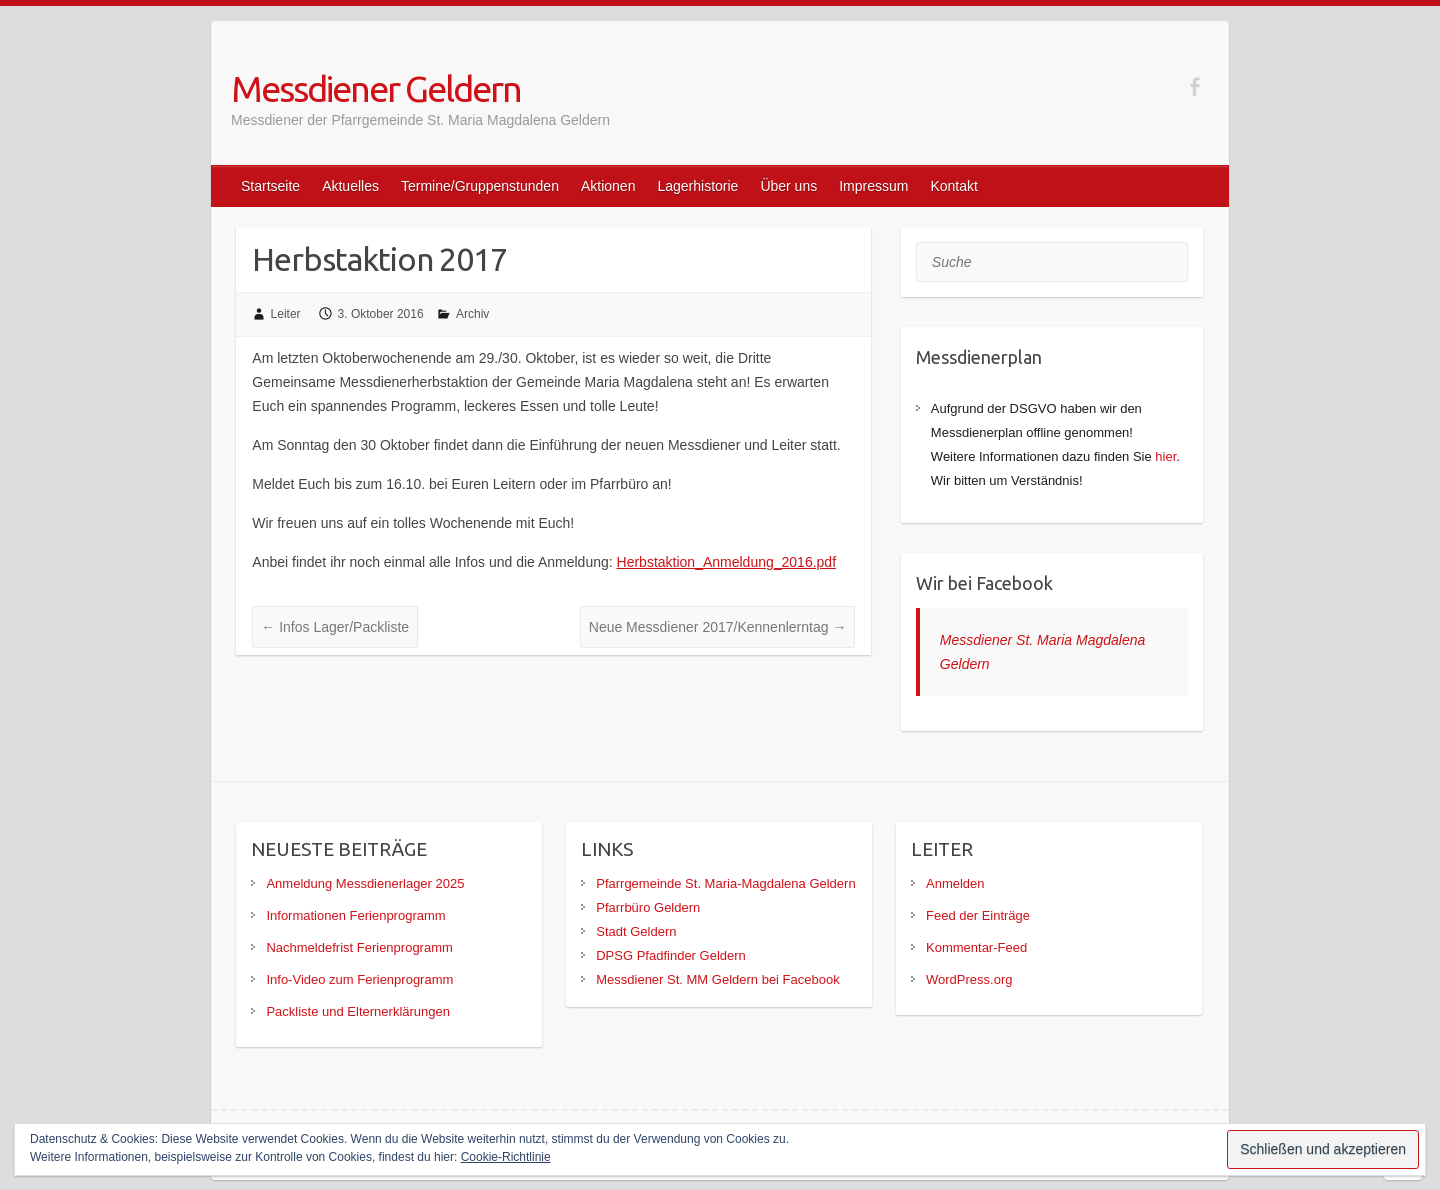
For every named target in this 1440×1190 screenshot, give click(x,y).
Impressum (873, 186)
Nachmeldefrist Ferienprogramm (359, 947)
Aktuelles (350, 186)
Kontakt (953, 186)
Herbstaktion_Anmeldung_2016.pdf (727, 562)
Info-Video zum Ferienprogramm (359, 979)
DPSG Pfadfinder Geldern (671, 955)
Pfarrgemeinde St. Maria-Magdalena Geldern (725, 883)
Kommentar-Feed (976, 947)
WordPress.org (969, 979)
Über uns (788, 186)
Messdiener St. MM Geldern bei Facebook (718, 979)
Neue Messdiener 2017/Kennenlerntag (718, 627)
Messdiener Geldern (376, 88)
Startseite (270, 186)
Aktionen (608, 186)
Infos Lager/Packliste (335, 627)
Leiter (286, 314)
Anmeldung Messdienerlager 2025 (365, 883)
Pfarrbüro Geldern (648, 907)
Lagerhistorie (697, 186)
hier (1165, 456)
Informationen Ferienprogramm (355, 915)
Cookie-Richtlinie (506, 1157)
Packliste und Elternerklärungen (358, 1011)
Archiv (472, 314)
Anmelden (955, 883)
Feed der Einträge (978, 915)
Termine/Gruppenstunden (480, 186)
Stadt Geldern (636, 931)
